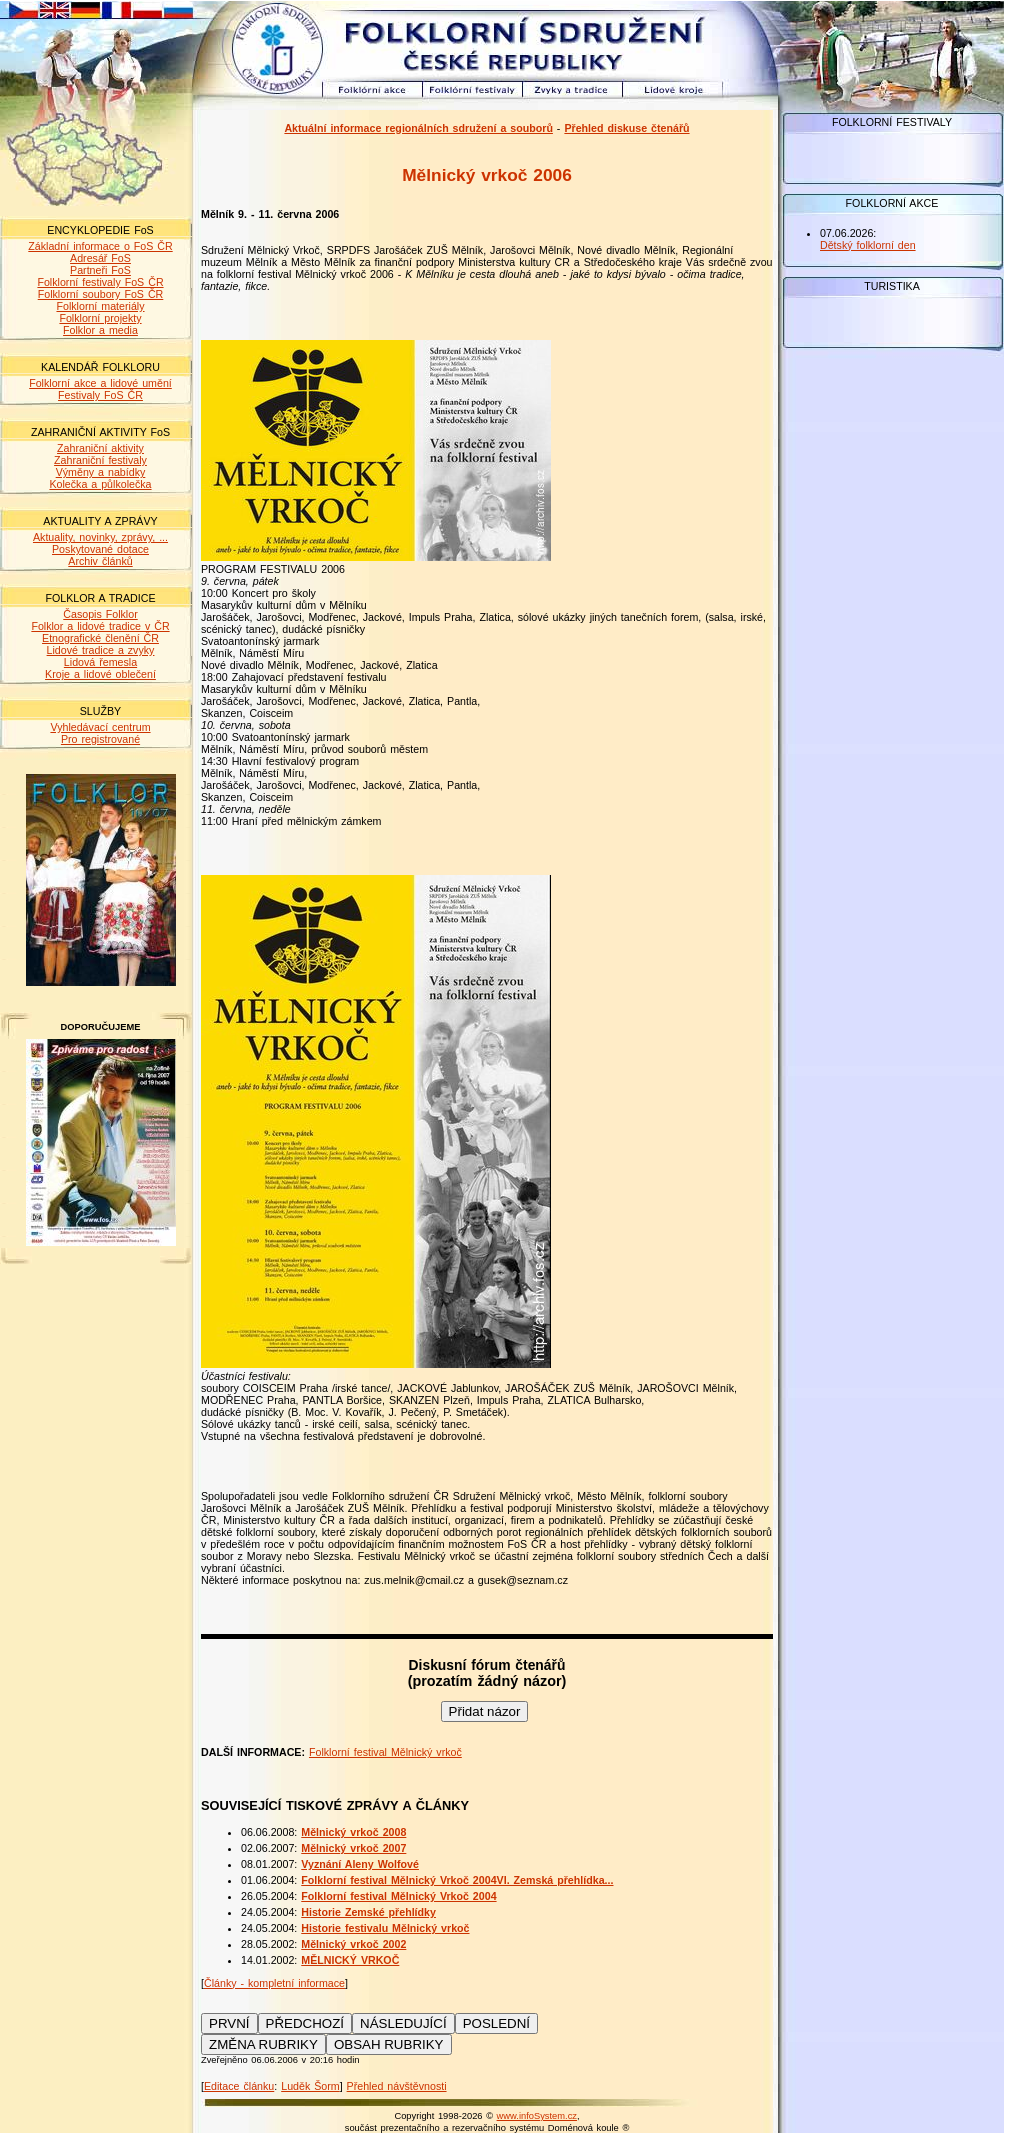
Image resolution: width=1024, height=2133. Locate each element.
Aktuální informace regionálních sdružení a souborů (418, 128)
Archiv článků (100, 561)
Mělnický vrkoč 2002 (353, 1944)
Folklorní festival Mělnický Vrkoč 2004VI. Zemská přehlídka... (457, 1880)
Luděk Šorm (310, 2086)
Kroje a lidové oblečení (100, 674)
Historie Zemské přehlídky (368, 1912)
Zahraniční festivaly (100, 460)
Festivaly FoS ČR (100, 395)
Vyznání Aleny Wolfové (360, 1864)
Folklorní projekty (100, 318)
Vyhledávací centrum (100, 727)
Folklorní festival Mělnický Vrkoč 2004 (398, 1896)
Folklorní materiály (100, 306)
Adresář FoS (100, 258)
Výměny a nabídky (101, 472)
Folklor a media (100, 330)
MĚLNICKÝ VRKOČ (350, 1960)
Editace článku (239, 2086)
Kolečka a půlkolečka (100, 484)
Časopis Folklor (100, 614)
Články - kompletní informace (274, 1983)
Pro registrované (100, 739)
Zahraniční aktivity (100, 448)
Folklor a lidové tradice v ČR (100, 626)
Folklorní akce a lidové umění (100, 383)
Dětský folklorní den (868, 245)
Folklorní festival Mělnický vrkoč (385, 1752)
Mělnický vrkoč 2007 (353, 1848)
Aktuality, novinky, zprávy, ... (100, 537)
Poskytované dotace (100, 549)
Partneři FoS (100, 270)
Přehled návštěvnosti (397, 2086)
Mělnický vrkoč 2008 (353, 1832)
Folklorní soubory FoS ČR (101, 294)
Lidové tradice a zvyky (101, 650)
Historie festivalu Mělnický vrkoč (385, 1928)
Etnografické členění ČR (100, 638)
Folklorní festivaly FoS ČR (100, 282)
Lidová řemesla (100, 662)
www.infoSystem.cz (537, 2116)
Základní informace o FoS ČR (100, 246)
